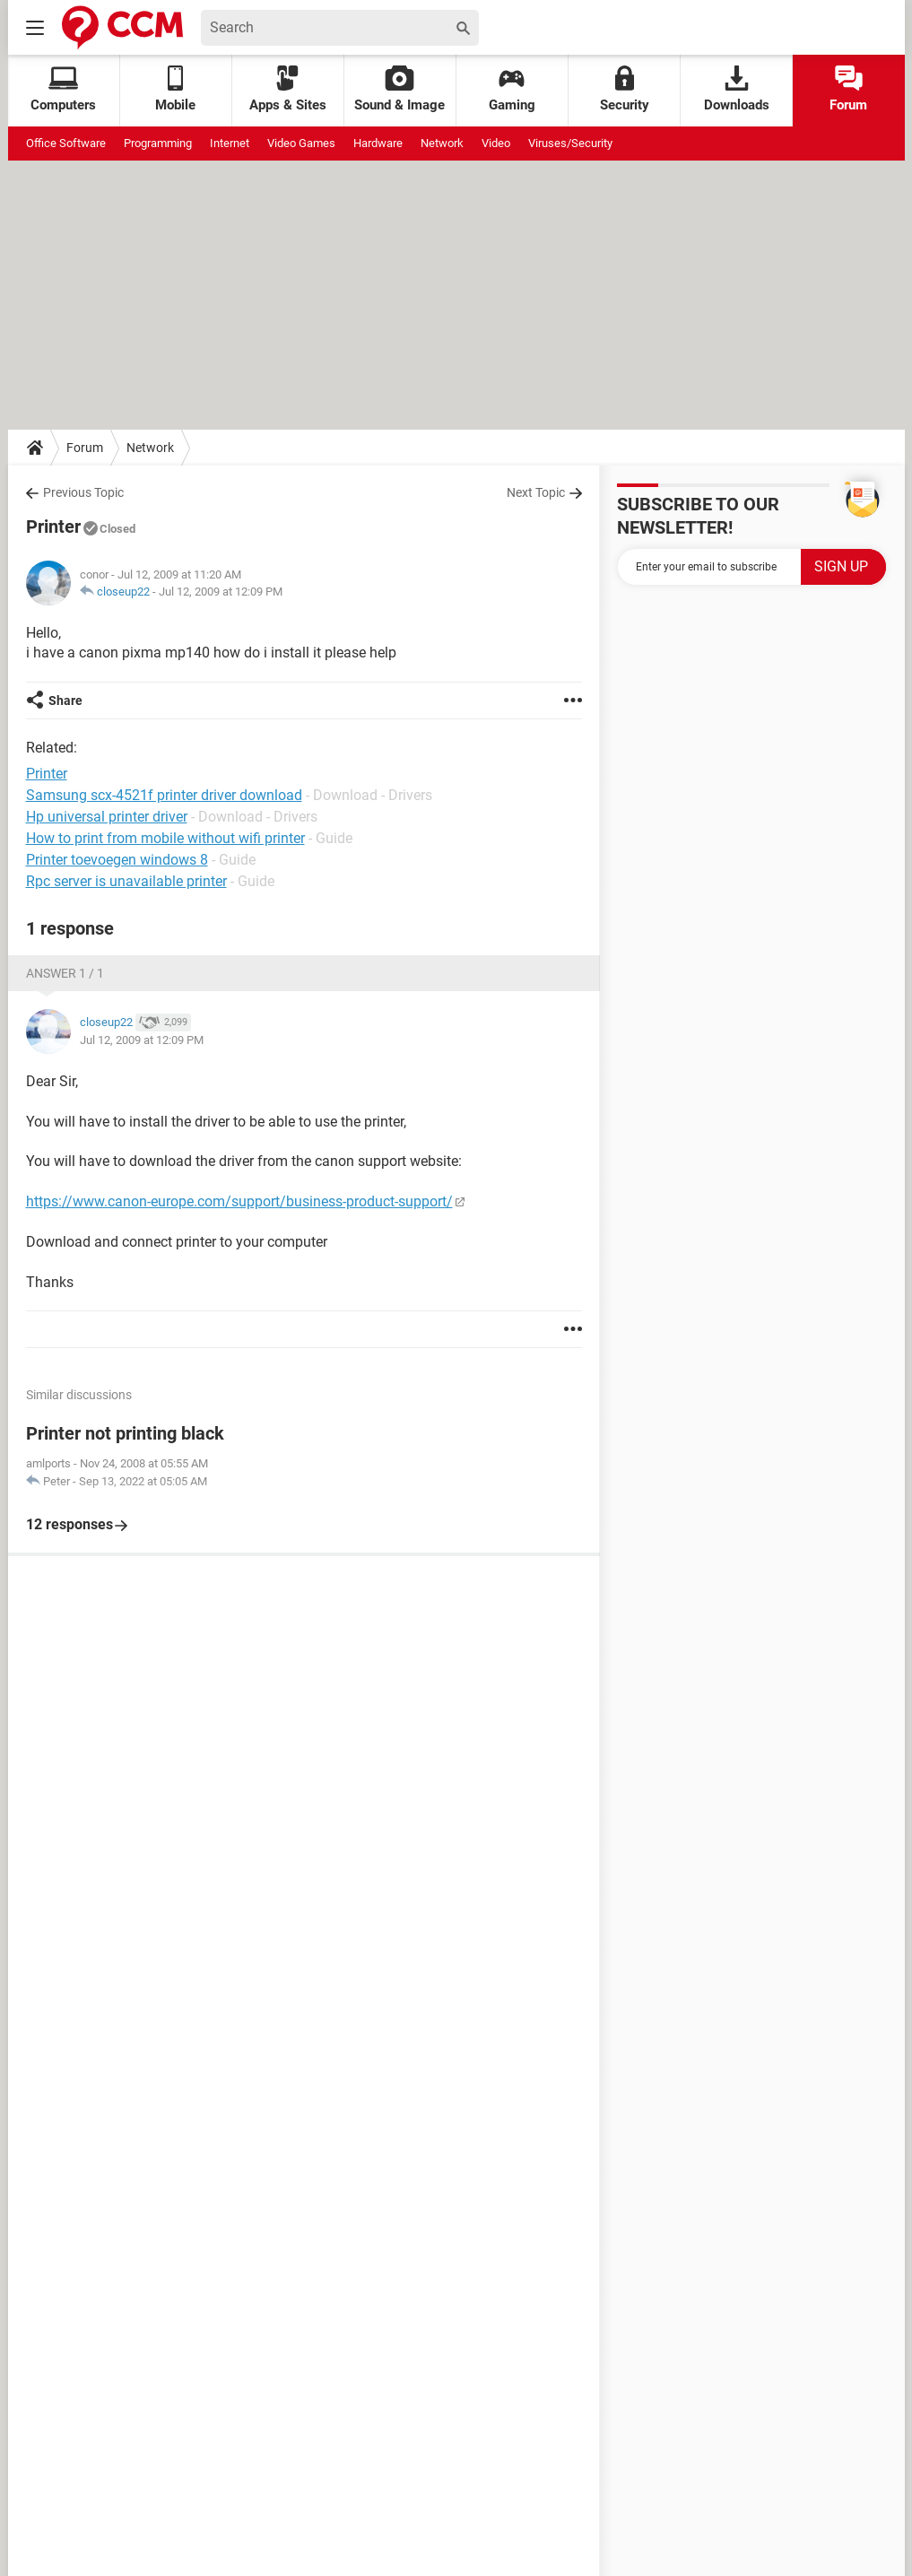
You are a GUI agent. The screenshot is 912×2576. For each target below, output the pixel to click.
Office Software (66, 143)
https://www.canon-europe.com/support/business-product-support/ (239, 1201)
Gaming (512, 89)
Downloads (736, 89)
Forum (848, 89)
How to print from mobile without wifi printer (165, 838)
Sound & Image (399, 89)
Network (442, 143)
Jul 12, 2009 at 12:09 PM (220, 591)
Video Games (301, 143)
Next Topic (536, 492)
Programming (158, 143)
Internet (229, 143)
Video (496, 143)
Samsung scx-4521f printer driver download (164, 795)
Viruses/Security (570, 143)
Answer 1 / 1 (65, 973)
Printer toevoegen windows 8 (117, 859)
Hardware (378, 143)
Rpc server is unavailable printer (126, 881)
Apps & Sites (287, 89)
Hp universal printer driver (106, 816)
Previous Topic (83, 492)
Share (65, 700)
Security (624, 89)
